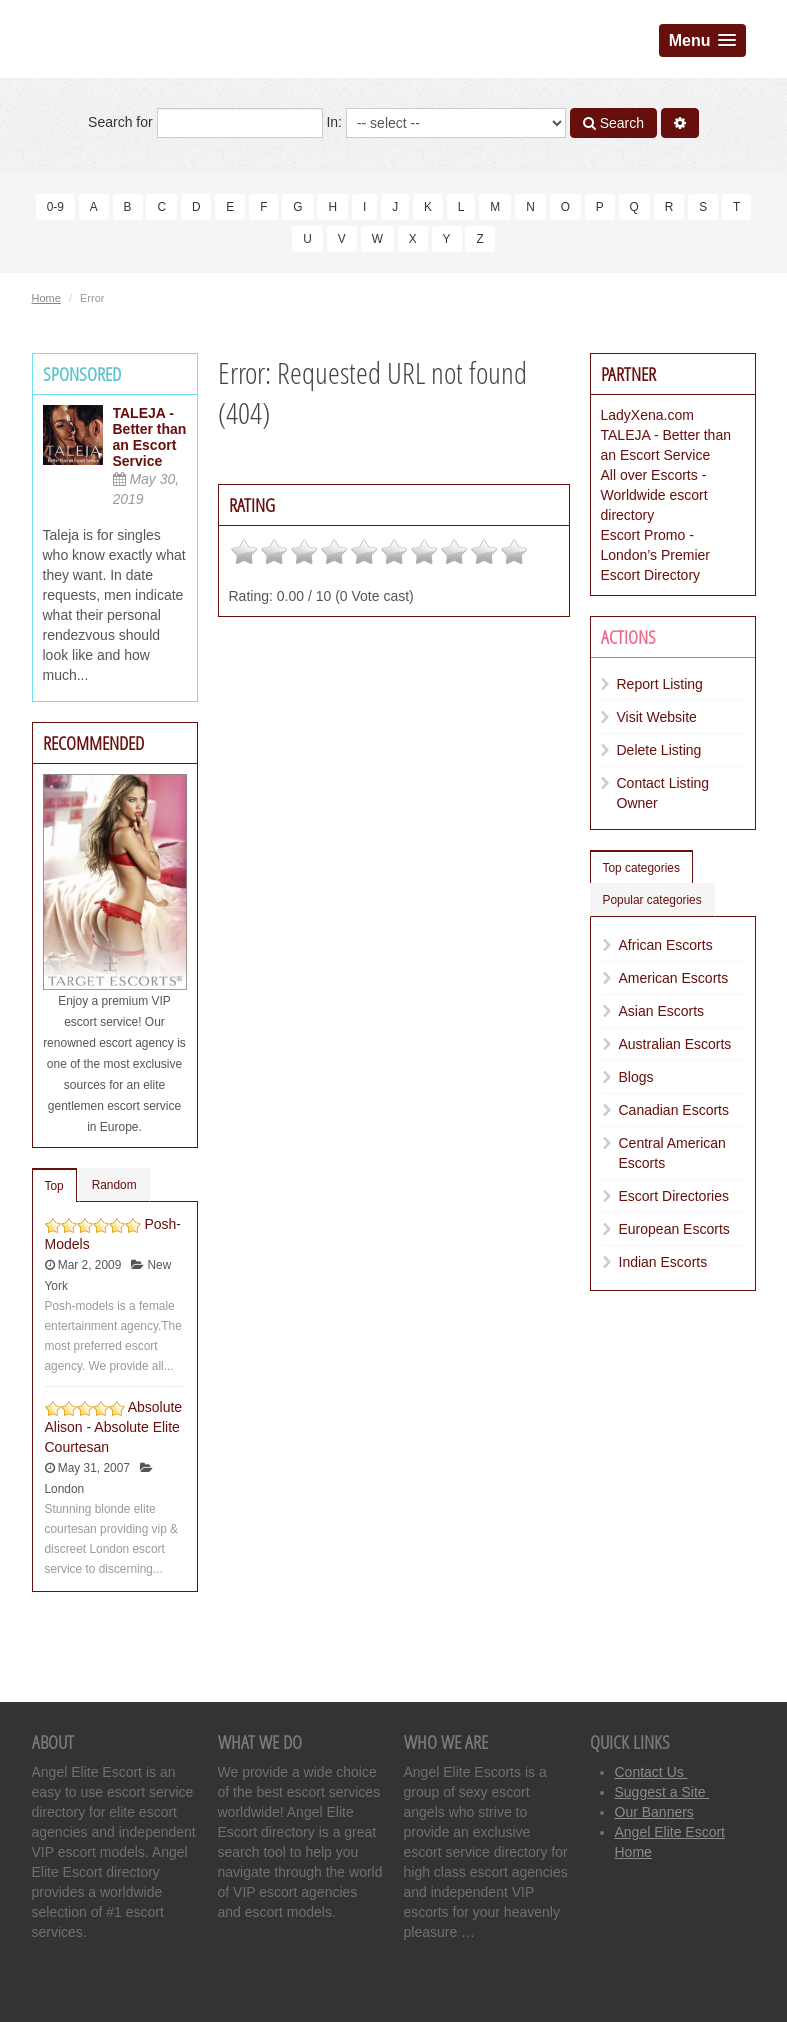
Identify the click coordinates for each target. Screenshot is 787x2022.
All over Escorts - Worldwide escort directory (654, 495)
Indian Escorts (663, 1262)
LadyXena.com (647, 415)
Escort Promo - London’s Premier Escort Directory (655, 555)
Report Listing (660, 684)
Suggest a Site (662, 1792)
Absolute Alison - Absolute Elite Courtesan (114, 1427)
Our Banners (654, 1812)
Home (46, 298)
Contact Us (651, 1772)
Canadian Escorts (674, 1110)
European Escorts (674, 1229)
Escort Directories (674, 1196)
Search (613, 123)
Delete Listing (659, 750)
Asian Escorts (662, 1011)
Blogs (636, 1077)
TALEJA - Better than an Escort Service (150, 437)
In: (445, 123)
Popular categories (652, 900)
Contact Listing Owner (663, 793)
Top (54, 1186)
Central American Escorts (672, 1153)
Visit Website (657, 717)
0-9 (55, 207)
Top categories (641, 868)
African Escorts (666, 945)
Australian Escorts (675, 1044)
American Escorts (674, 978)
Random (114, 1185)
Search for (205, 123)
